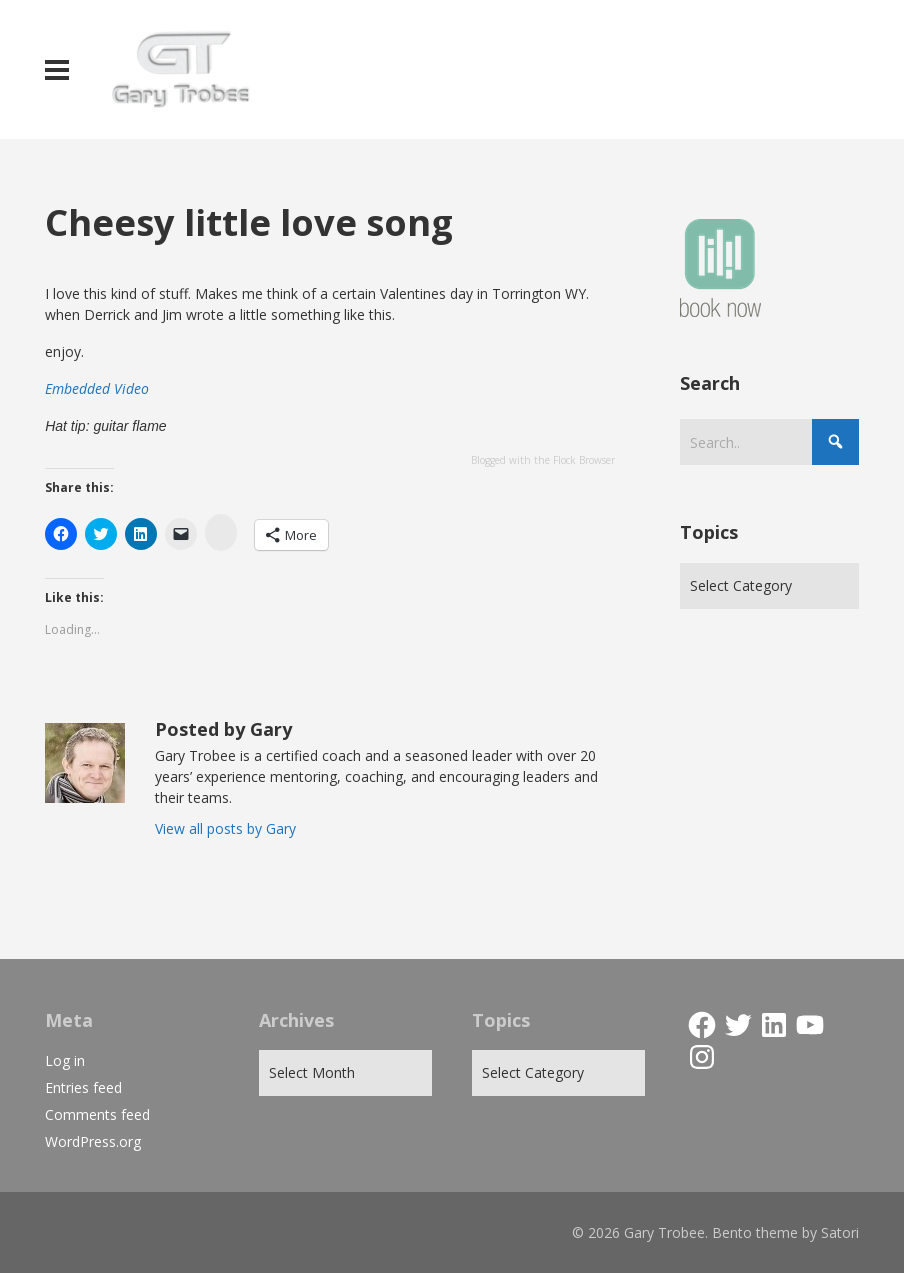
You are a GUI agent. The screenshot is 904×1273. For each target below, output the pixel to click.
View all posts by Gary (225, 828)
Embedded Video (97, 388)
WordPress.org (93, 1141)
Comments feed (97, 1114)
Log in (65, 1060)
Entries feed (83, 1087)
